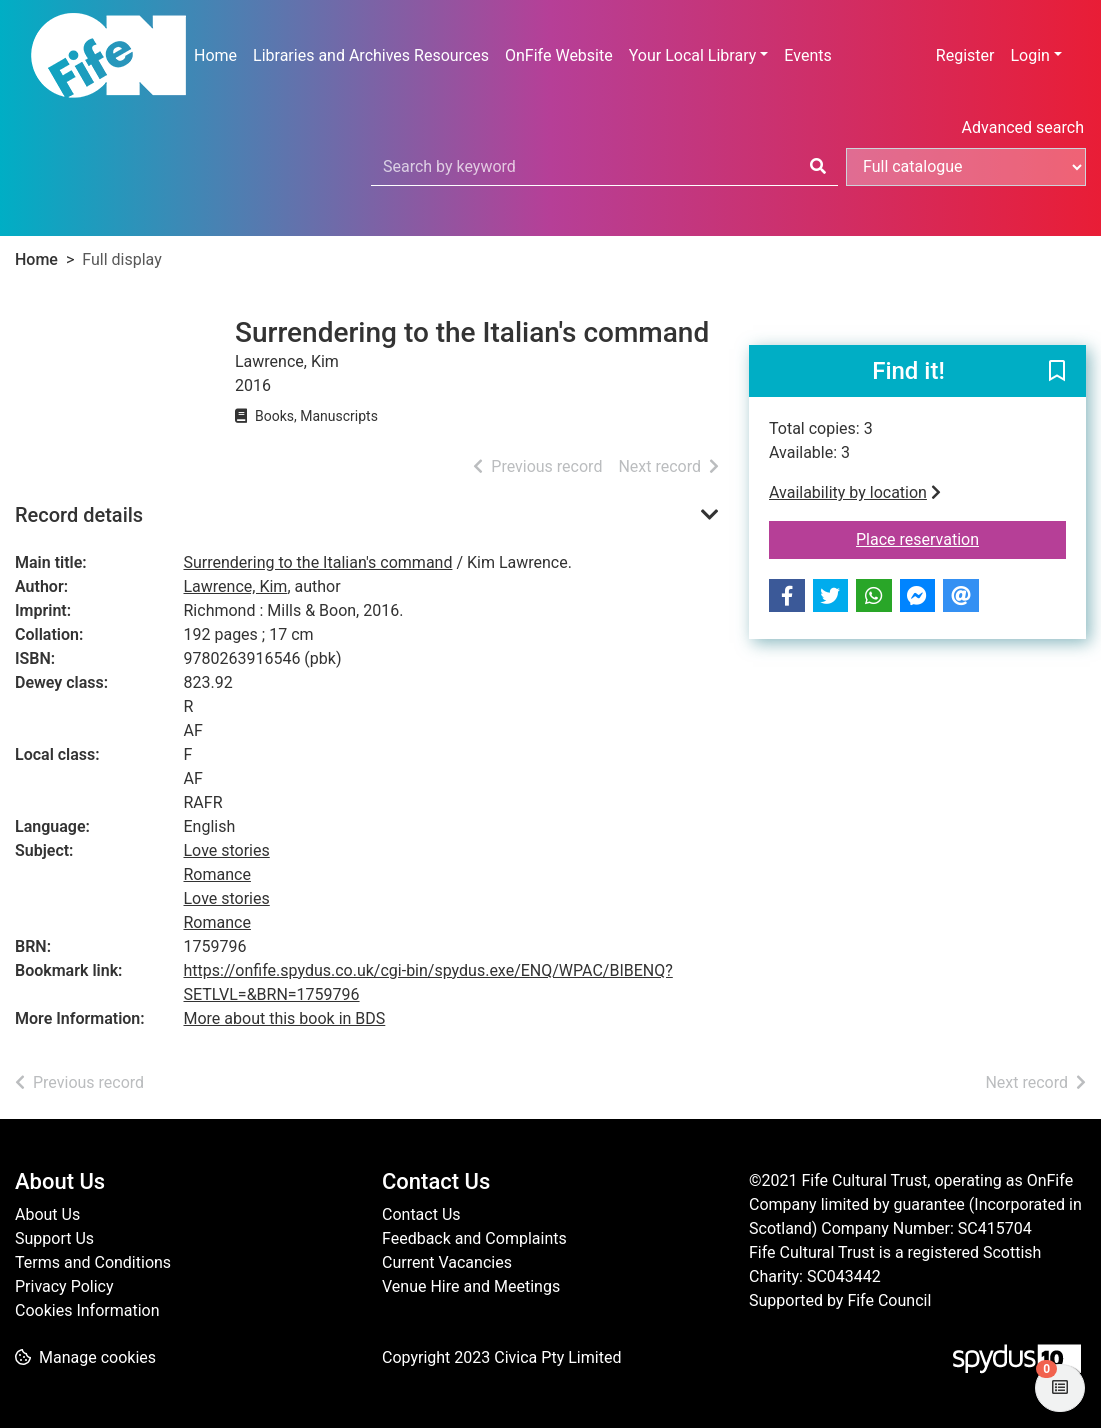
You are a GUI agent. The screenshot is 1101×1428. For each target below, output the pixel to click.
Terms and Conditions (93, 1262)
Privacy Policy (64, 1286)
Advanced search (1023, 127)
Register (965, 55)
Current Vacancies (447, 1262)
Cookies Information (87, 1310)
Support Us (54, 1238)
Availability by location (855, 492)
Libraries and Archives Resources (371, 55)
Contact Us (421, 1214)
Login (1029, 55)
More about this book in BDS (285, 1018)
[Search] (818, 167)
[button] (1057, 372)
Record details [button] (79, 515)
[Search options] (966, 167)
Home (215, 55)
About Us (47, 1214)
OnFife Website (559, 55)
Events (807, 55)
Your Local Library (693, 55)
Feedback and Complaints (474, 1238)
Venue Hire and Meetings (471, 1286)
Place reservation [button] (961, 538)
